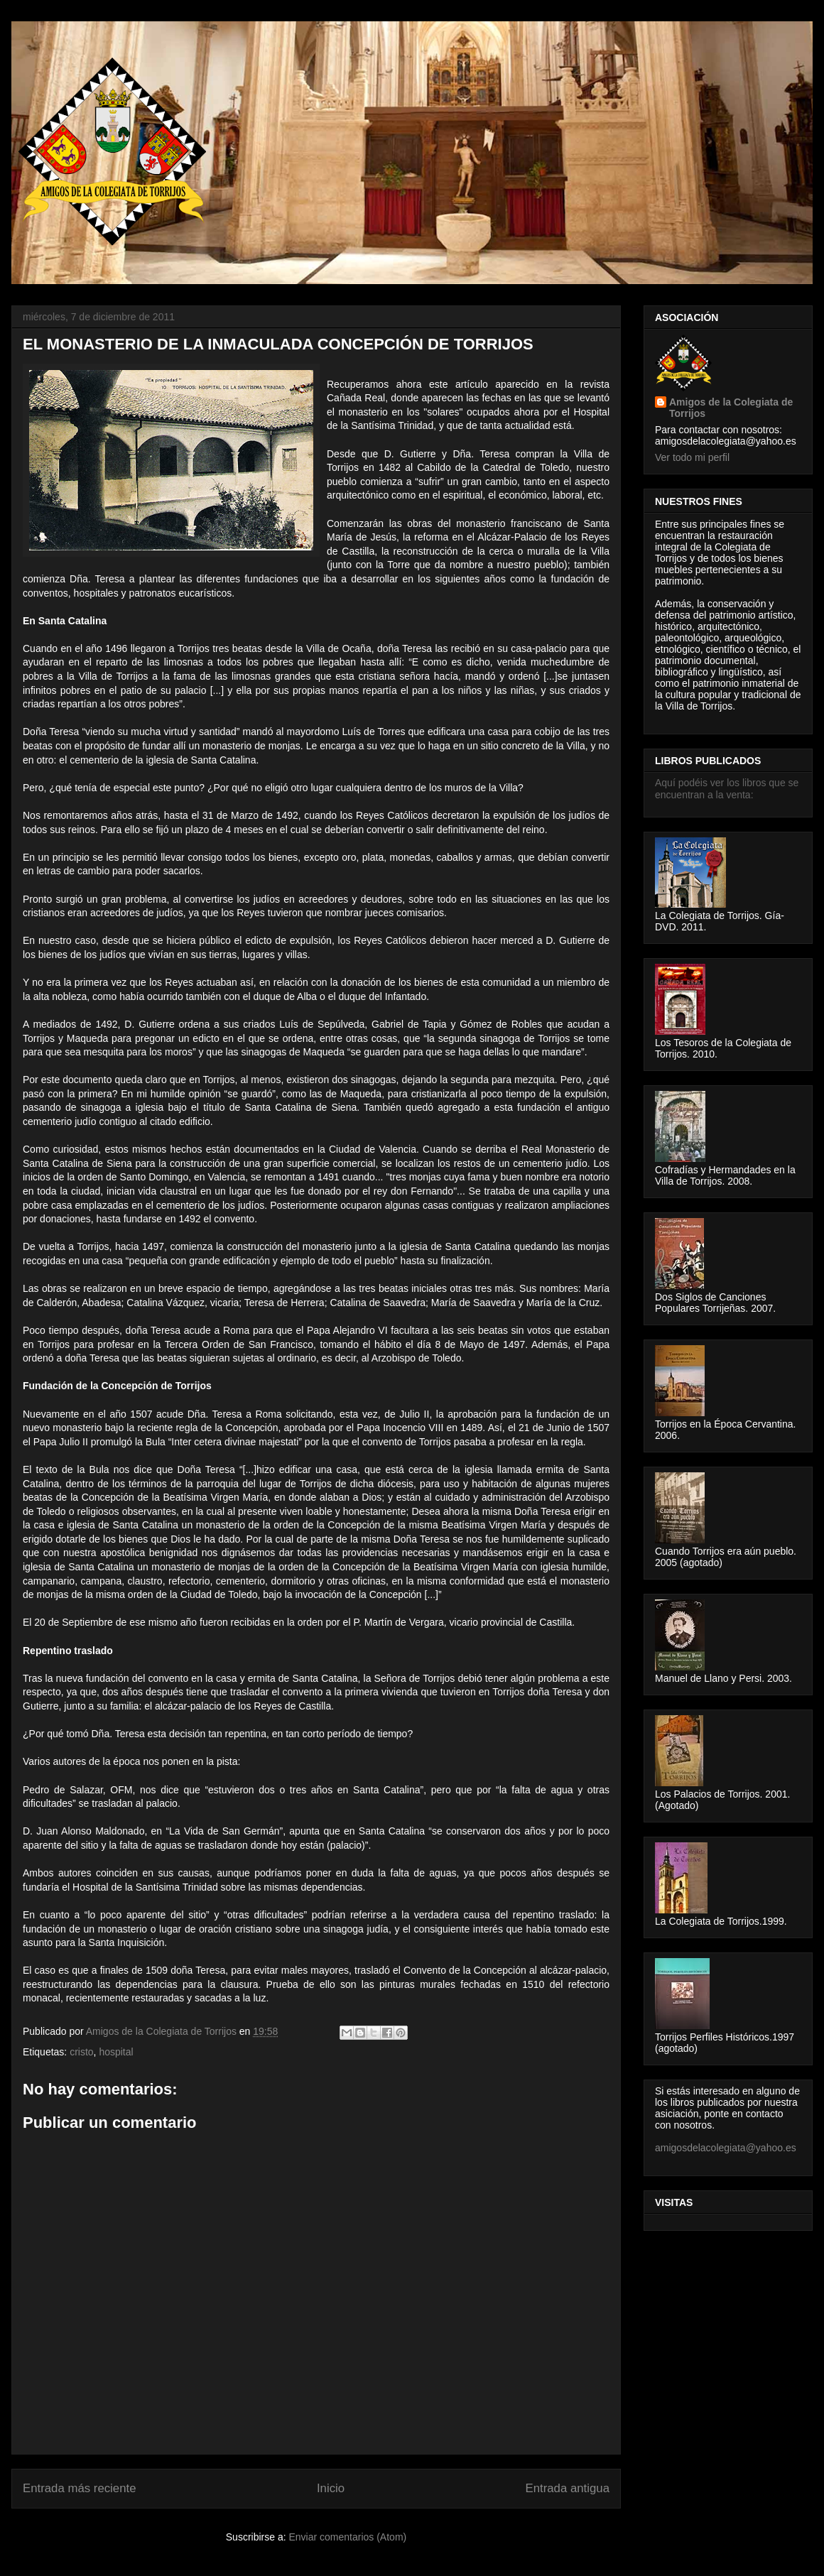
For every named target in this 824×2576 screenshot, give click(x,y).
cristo (81, 2052)
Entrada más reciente (79, 2488)
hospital (116, 2052)
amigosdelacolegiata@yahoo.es (725, 2147)
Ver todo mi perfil (692, 457)
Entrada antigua (568, 2488)
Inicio (331, 2488)
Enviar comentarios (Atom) (347, 2537)
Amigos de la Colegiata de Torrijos (162, 2031)
